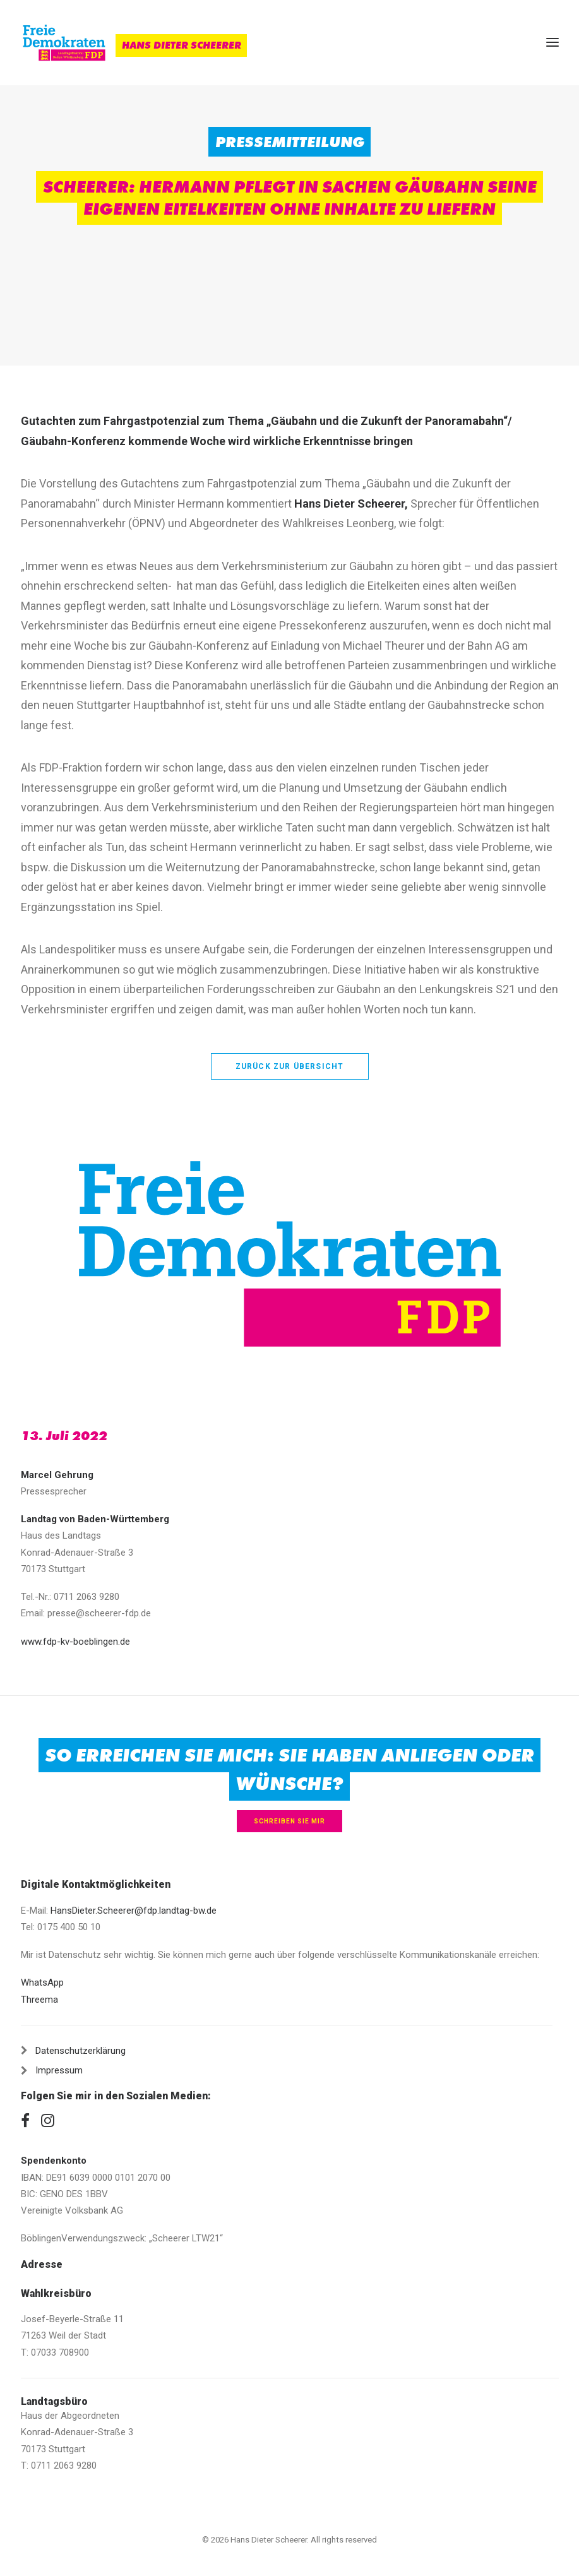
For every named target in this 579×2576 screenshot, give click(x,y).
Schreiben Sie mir (289, 1821)
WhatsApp (42, 1982)
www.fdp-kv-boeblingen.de (75, 1641)
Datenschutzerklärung (80, 2050)
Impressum (59, 2070)
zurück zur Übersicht (290, 1066)
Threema (39, 1999)
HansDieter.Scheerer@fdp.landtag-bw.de (134, 1910)
